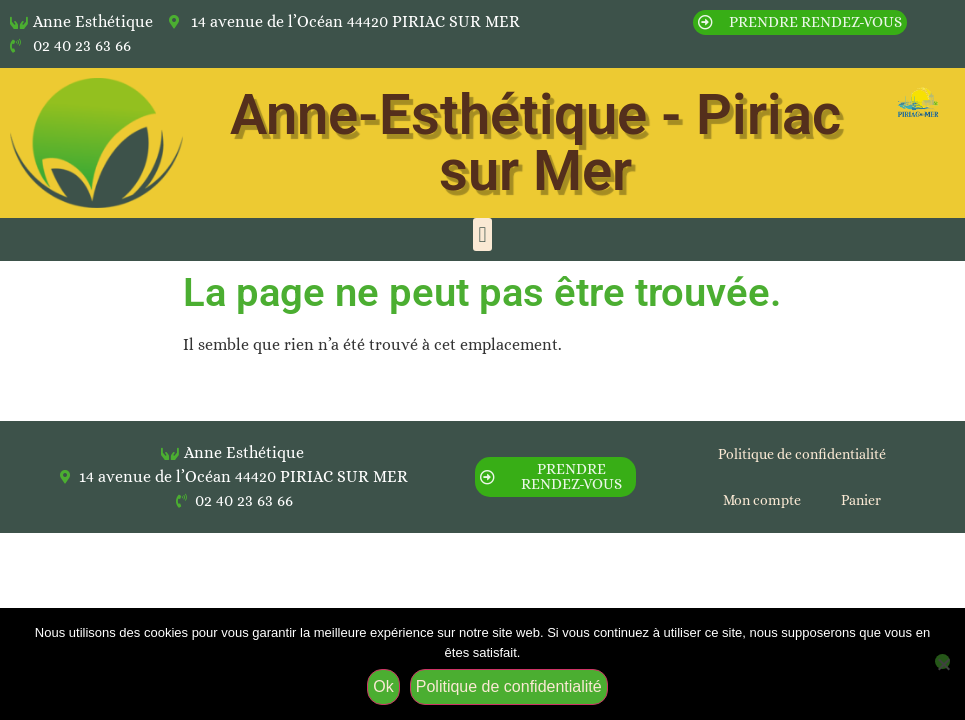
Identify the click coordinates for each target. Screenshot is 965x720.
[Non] (942, 661)
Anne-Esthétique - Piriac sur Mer (535, 143)
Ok (383, 686)
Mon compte (762, 500)
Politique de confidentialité (802, 454)
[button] (482, 234)
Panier (861, 500)
